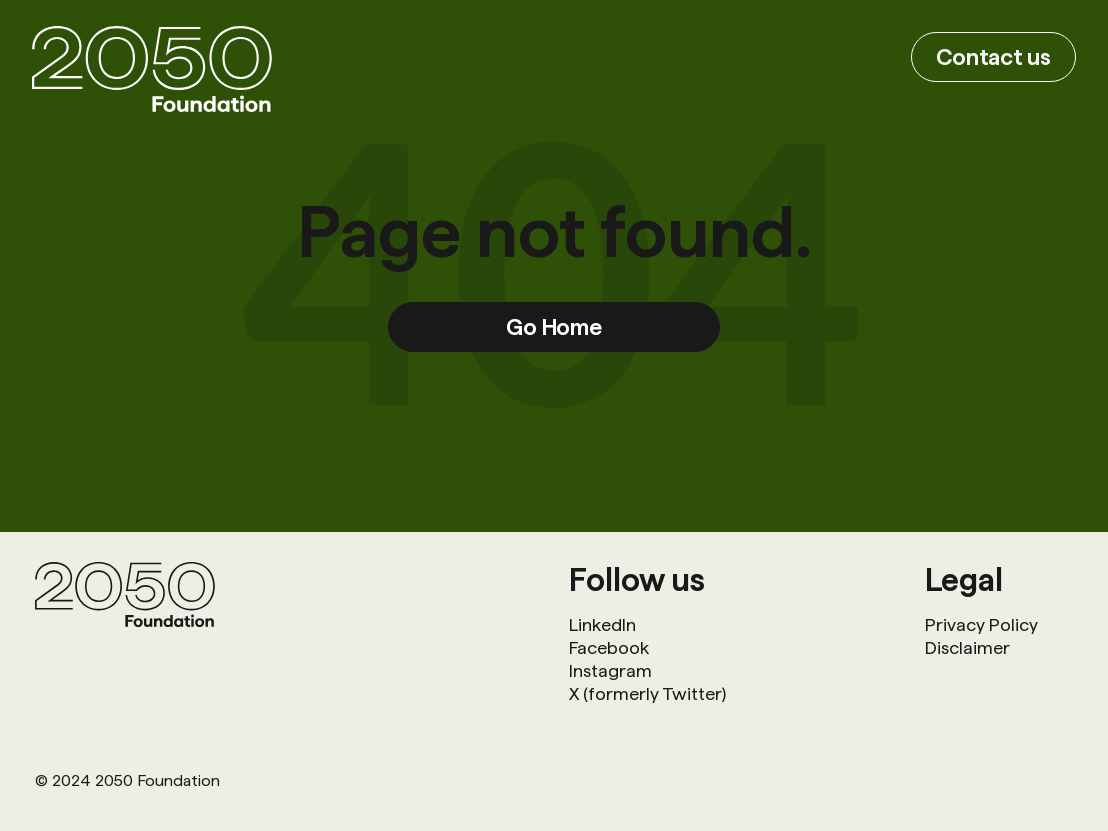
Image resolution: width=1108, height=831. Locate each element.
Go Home (554, 326)
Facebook (609, 647)
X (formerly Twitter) (647, 693)
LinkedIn (602, 624)
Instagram (610, 670)
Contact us (993, 56)
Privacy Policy (981, 624)
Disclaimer (967, 647)
